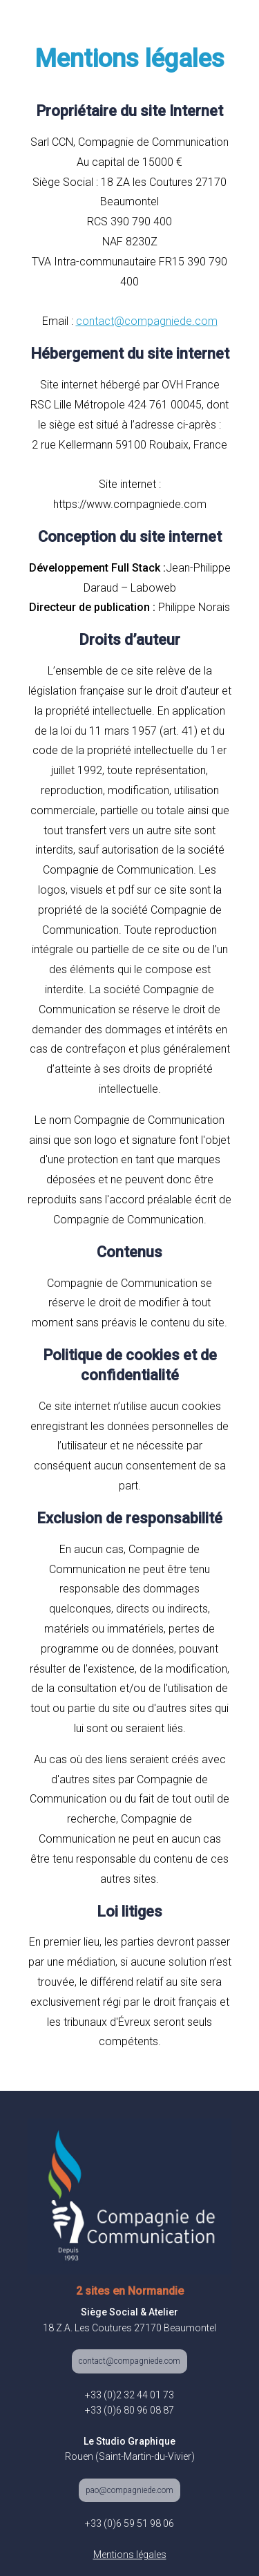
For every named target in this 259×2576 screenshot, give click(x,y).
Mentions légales (129, 2554)
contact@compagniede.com (129, 2361)
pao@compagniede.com (129, 2490)
